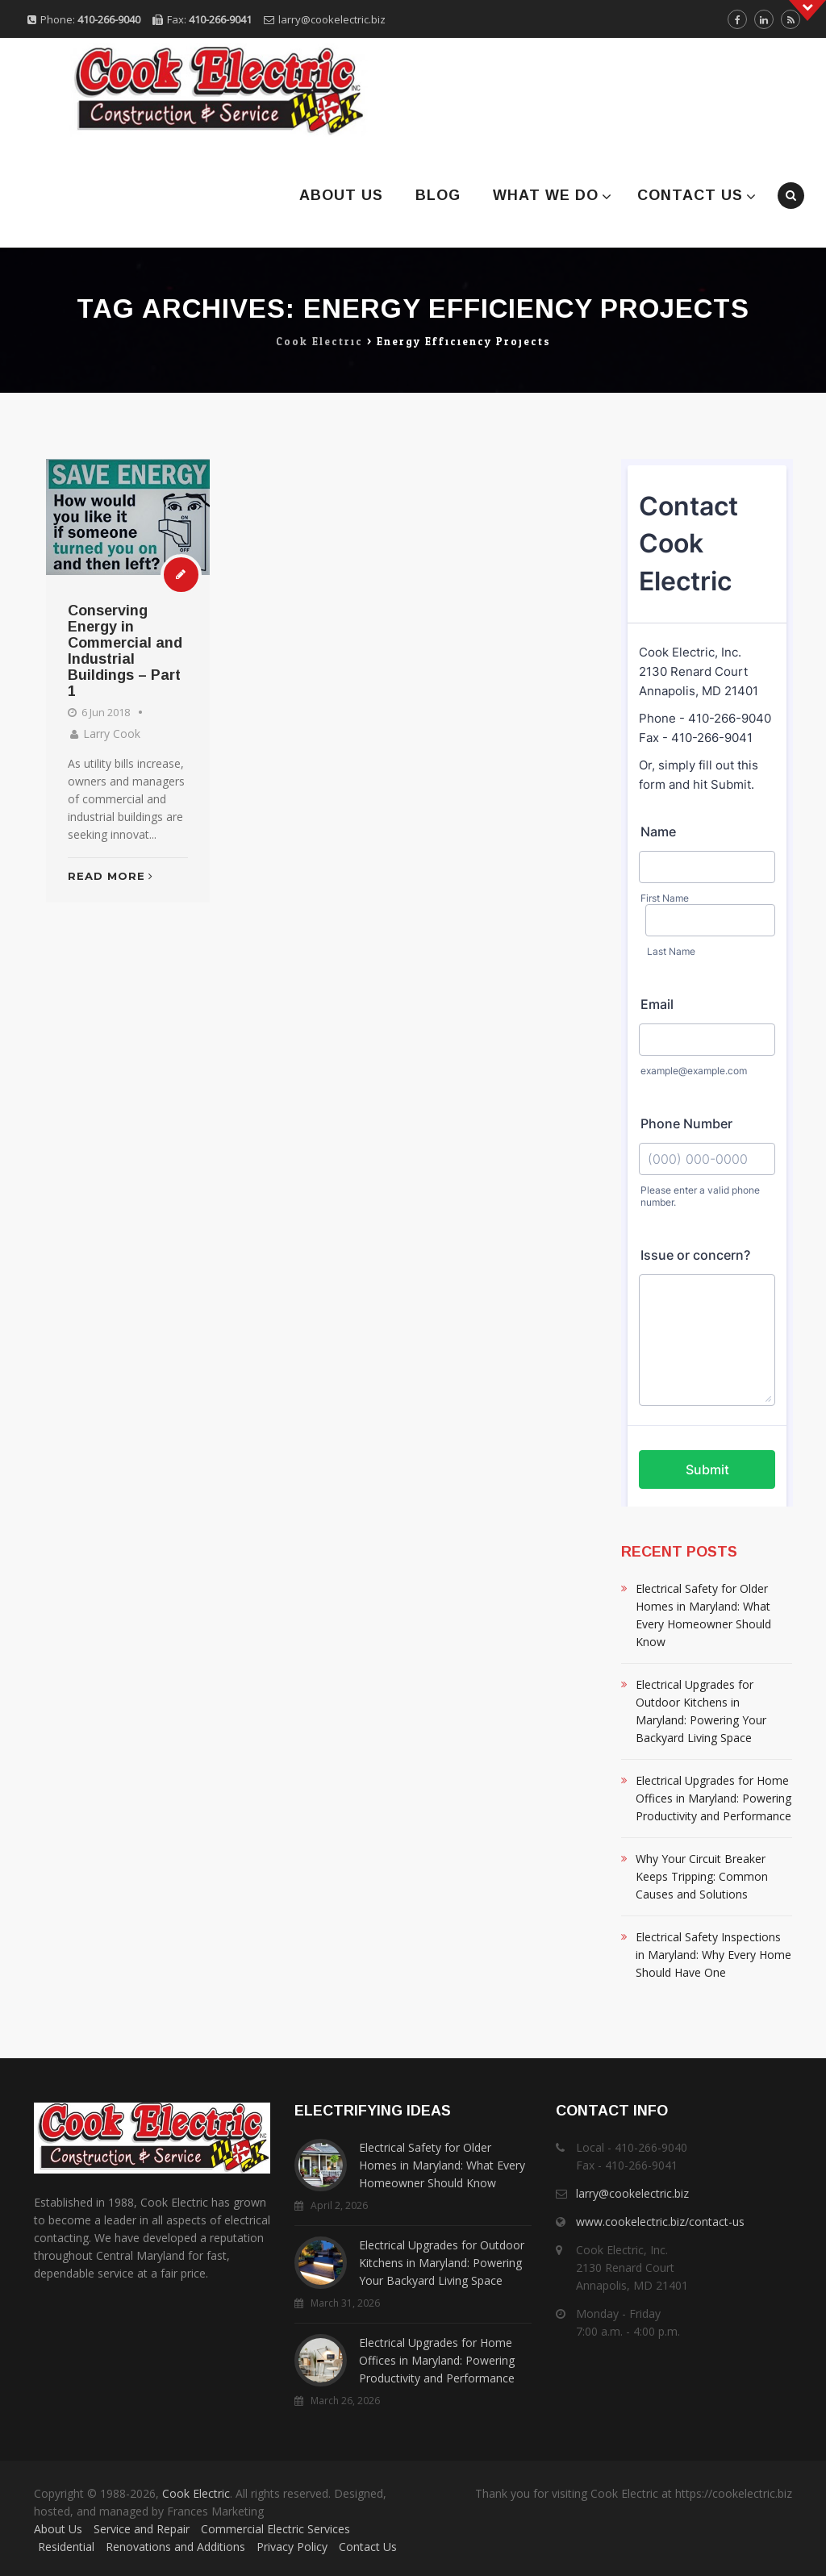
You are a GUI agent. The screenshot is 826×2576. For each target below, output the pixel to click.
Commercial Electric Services (275, 2528)
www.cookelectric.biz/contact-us (660, 2221)
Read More (110, 875)
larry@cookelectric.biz (332, 19)
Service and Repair (142, 2528)
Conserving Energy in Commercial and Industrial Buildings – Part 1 (125, 650)
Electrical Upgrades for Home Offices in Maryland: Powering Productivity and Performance (713, 1798)
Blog (438, 195)
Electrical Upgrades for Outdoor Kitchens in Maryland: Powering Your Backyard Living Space (701, 1711)
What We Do (546, 195)
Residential (66, 2546)
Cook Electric (196, 2493)
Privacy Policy (292, 2546)
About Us (341, 195)
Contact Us (690, 195)
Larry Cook (111, 733)
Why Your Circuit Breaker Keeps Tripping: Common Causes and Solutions (702, 1876)
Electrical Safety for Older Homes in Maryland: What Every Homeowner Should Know (703, 1615)
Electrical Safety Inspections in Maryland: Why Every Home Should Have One (713, 1954)
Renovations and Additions (175, 2546)
